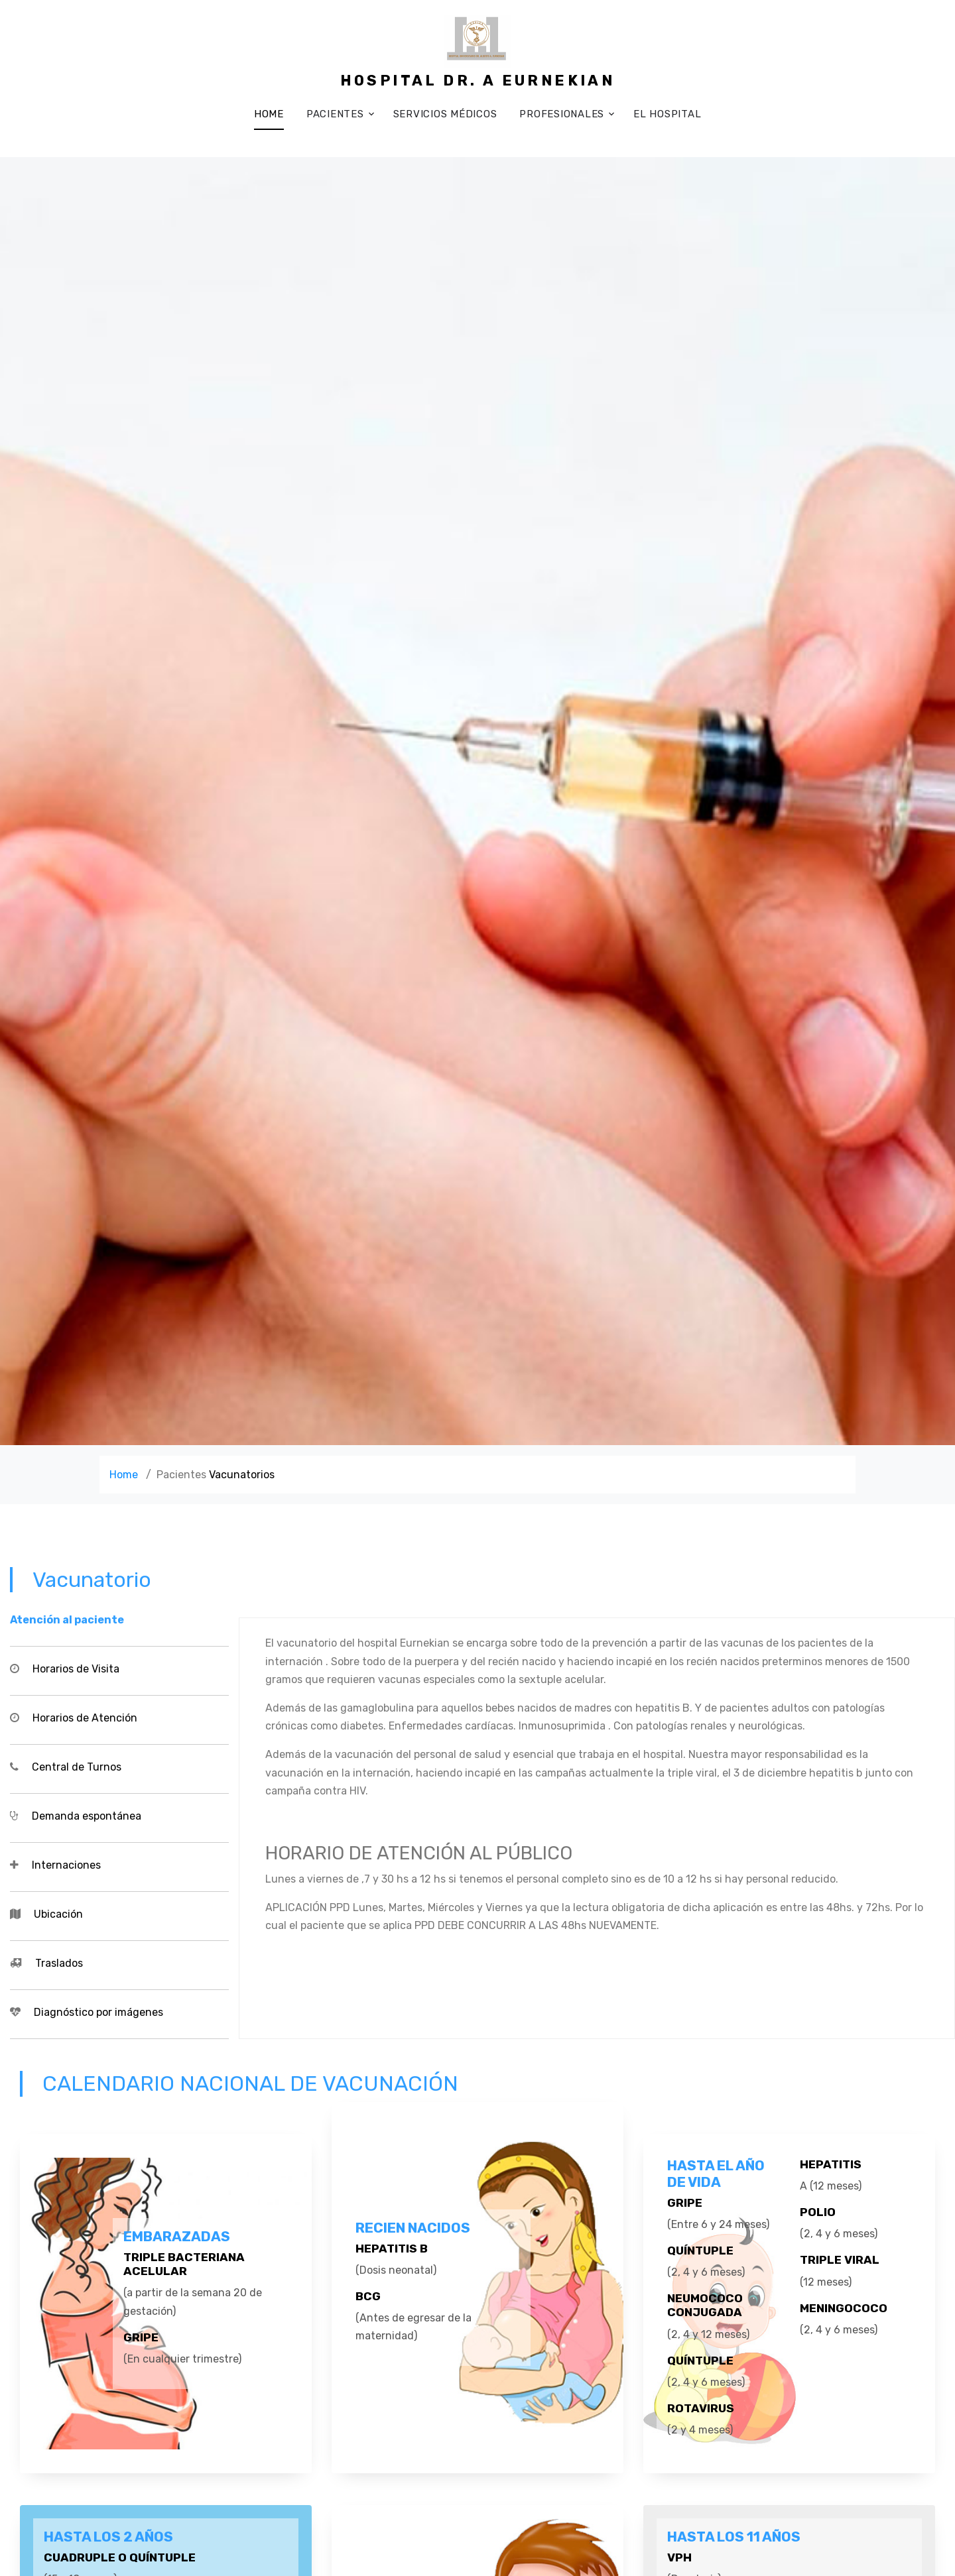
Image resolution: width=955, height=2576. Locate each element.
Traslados (59, 1963)
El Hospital (667, 114)
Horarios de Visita (75, 1669)
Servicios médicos (445, 114)
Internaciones (66, 1865)
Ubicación (58, 1914)
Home (269, 114)
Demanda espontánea (86, 1816)
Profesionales (561, 114)
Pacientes (335, 114)
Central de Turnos (76, 1767)
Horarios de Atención (84, 1718)
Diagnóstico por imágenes (98, 2012)
